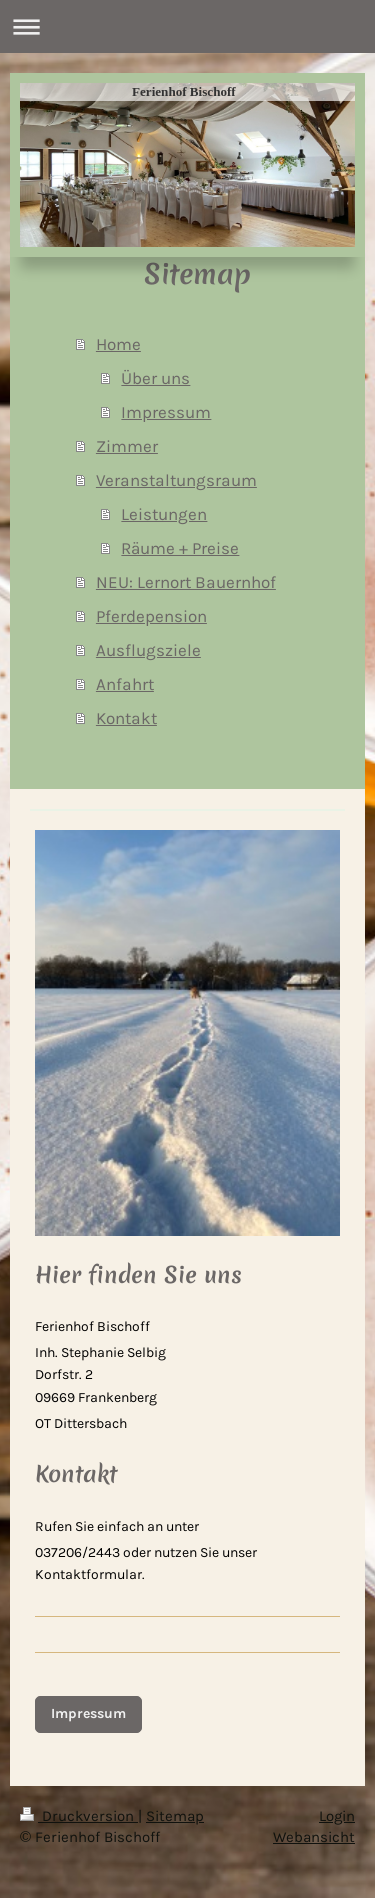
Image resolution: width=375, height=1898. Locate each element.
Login (337, 1816)
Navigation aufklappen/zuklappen (187, 26)
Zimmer (127, 446)
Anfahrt (125, 684)
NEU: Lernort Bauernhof (186, 582)
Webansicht (314, 1837)
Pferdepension (151, 616)
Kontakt (126, 718)
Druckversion (79, 1816)
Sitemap (175, 1816)
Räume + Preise (180, 548)
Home (118, 344)
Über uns (155, 378)
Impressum (166, 412)
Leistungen (164, 514)
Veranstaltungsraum (176, 480)
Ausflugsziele (148, 650)
